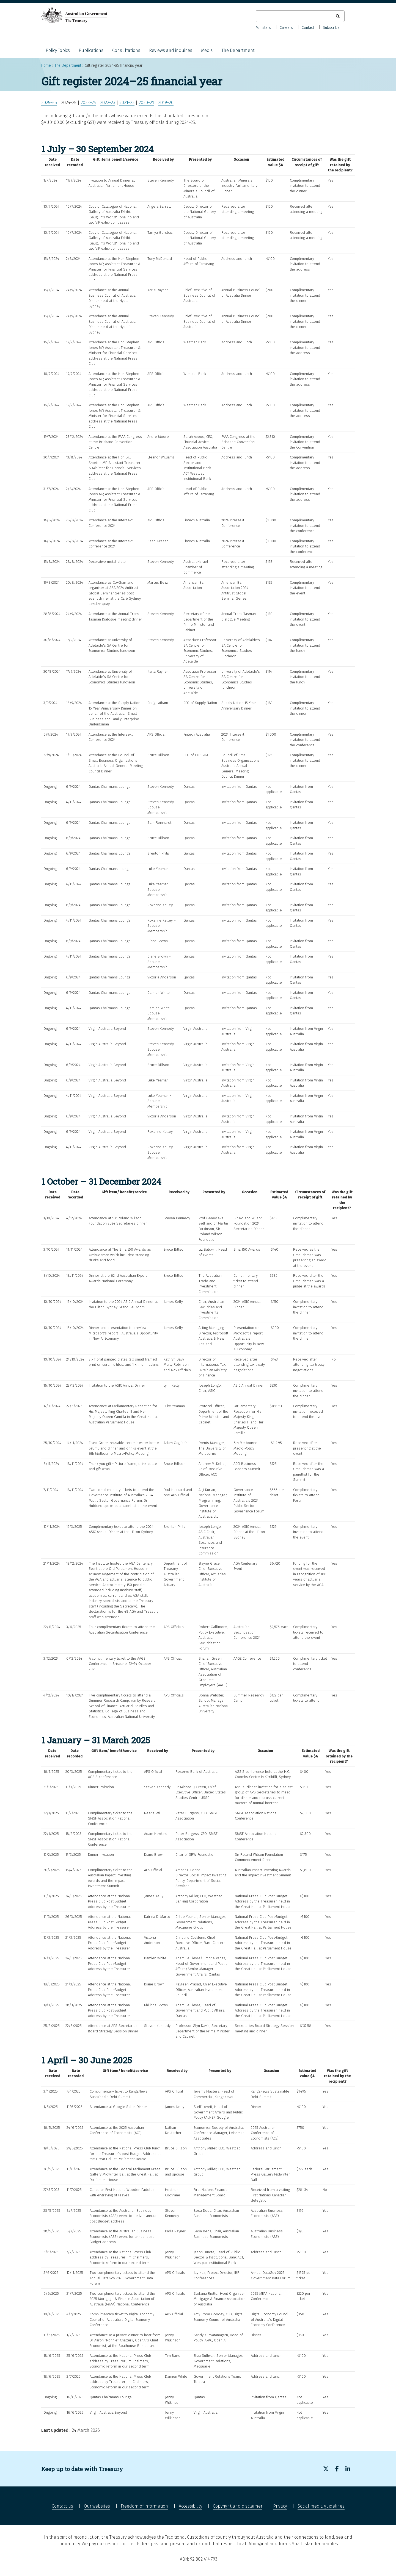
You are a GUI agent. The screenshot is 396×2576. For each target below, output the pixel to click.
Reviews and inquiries (170, 50)
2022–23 (107, 102)
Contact (308, 27)
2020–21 (146, 102)
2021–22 (126, 102)
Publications (91, 50)
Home (46, 65)
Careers (286, 27)
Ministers (263, 27)
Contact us (62, 2506)
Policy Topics (58, 50)
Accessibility (190, 2506)
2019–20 (166, 102)
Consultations (126, 50)
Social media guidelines (321, 2506)
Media (207, 50)
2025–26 (49, 102)
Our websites (97, 2506)
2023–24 (88, 102)
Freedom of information (144, 2506)
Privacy (280, 2506)
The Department (238, 50)
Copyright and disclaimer (237, 2506)
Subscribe (331, 27)
